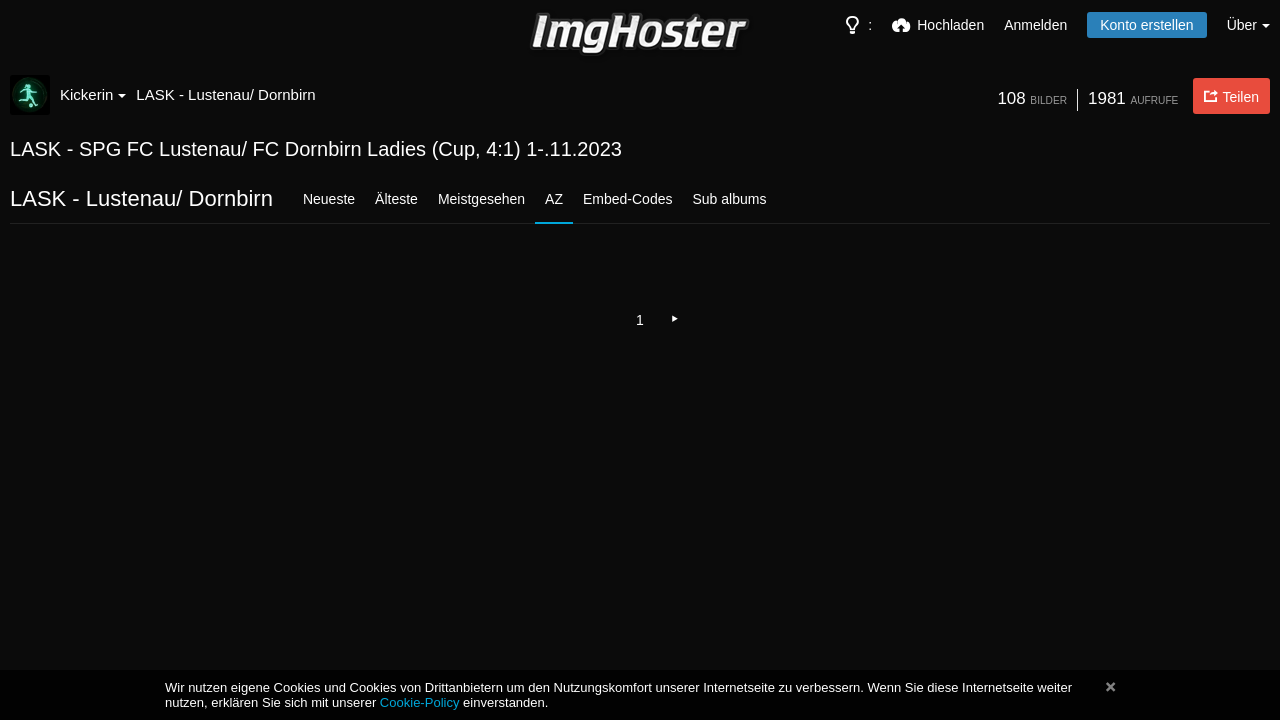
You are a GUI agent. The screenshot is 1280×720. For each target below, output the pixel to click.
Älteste (396, 199)
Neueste (329, 199)
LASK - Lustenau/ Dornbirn (225, 94)
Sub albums (729, 199)
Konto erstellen (1146, 25)
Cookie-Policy (420, 702)
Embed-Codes (628, 199)
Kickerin (93, 94)
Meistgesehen (481, 199)
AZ (554, 199)
